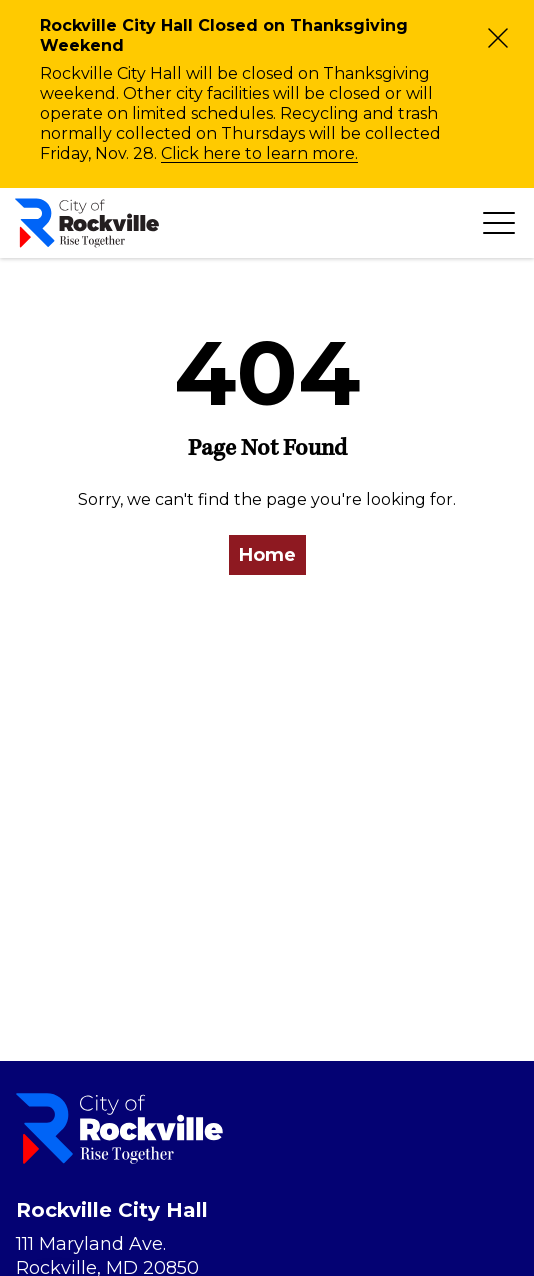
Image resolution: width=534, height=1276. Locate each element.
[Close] (498, 38)
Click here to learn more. (259, 153)
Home (267, 555)
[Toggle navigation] (499, 223)
